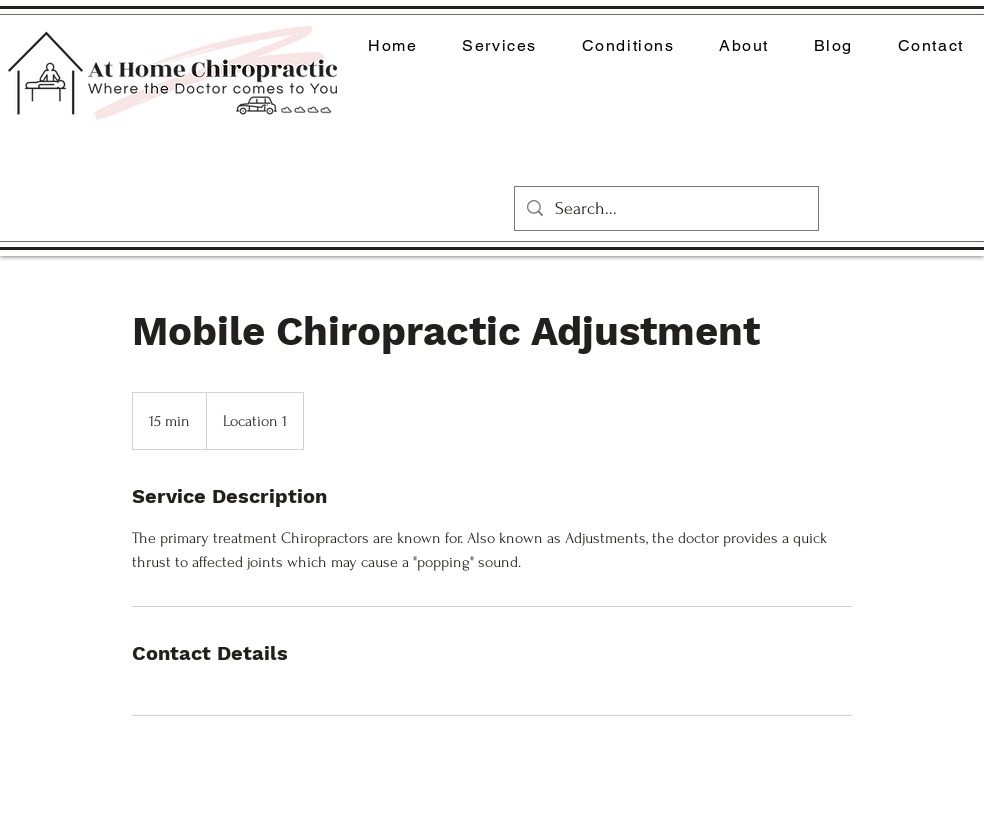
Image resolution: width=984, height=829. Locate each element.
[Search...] (665, 208)
